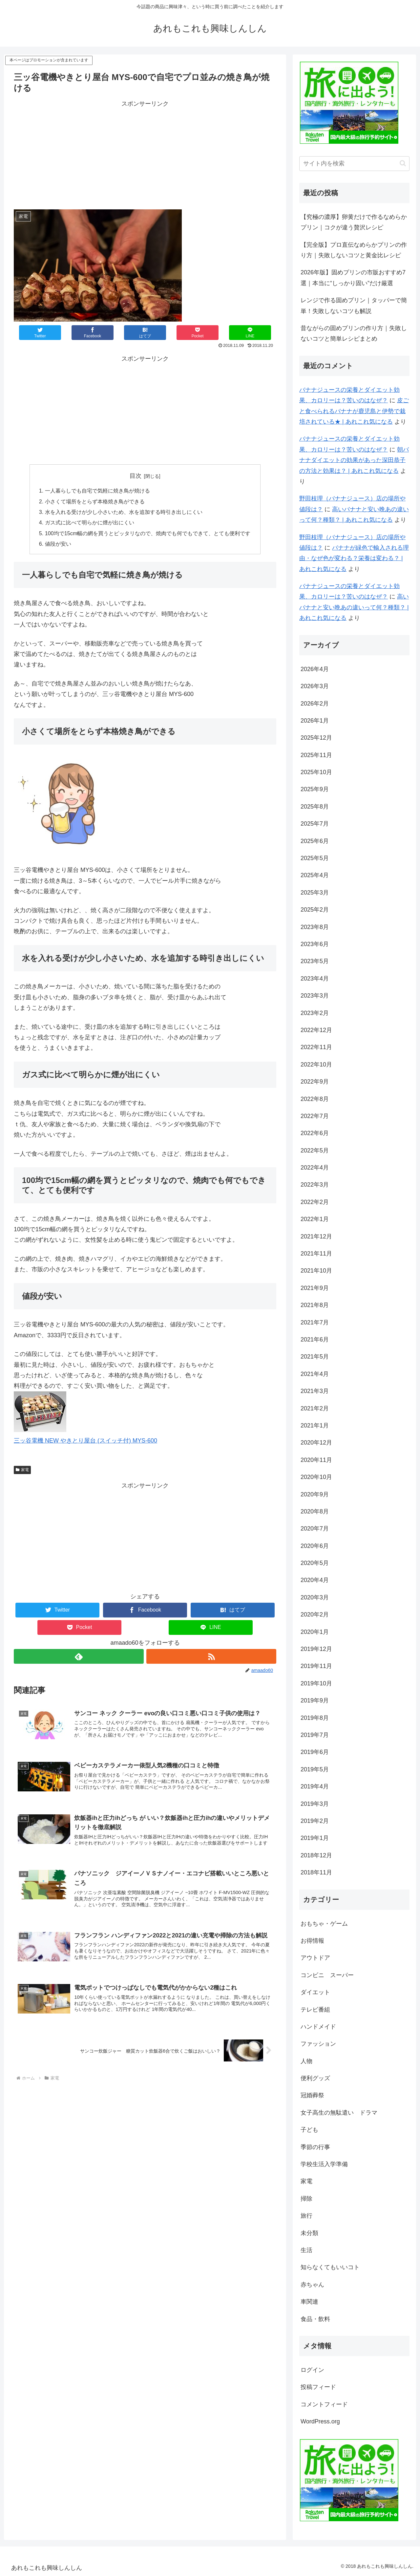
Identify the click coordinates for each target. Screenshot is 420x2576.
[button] (403, 163)
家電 (22, 1469)
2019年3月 (315, 1804)
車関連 (309, 2301)
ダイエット (315, 1992)
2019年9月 (315, 1700)
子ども (309, 2129)
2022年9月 (315, 1081)
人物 (306, 2061)
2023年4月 (315, 978)
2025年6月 (315, 841)
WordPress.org (320, 2421)
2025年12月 (316, 737)
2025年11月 (316, 755)
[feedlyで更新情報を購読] (79, 1656)
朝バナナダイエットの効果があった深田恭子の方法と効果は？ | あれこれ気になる (354, 460)
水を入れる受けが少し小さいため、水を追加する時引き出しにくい (123, 512)
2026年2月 (315, 703)
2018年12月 (316, 1855)
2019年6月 (315, 1752)
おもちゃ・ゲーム (324, 1923)
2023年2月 (315, 1013)
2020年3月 (315, 1597)
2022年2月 (315, 1202)
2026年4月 (315, 669)
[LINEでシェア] (250, 332)
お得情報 (312, 1940)
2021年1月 (315, 1425)
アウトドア (315, 1957)
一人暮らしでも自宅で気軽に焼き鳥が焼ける (97, 491)
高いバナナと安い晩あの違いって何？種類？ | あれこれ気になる (354, 607)
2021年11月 (316, 1253)
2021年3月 (315, 1391)
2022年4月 (315, 1167)
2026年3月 (315, 686)
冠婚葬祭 (312, 2095)
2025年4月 (315, 875)
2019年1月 (315, 1838)
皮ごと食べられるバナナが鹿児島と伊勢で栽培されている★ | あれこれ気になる (354, 411)
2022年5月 (315, 1150)
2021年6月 (315, 1339)
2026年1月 (315, 720)
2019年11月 (316, 1666)
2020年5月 (315, 1563)
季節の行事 (315, 2147)
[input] (354, 163)
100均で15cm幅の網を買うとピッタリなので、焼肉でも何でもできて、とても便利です (148, 533)
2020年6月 (315, 1546)
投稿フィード (318, 2387)
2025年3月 (315, 892)
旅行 (306, 2215)
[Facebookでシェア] (93, 332)
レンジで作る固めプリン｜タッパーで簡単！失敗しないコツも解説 (354, 305)
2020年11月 (316, 1460)
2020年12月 (316, 1442)
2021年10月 (316, 1270)
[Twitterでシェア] (40, 332)
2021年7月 (315, 1322)
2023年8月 (315, 927)
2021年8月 (315, 1305)
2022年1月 (315, 1219)
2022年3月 (315, 1184)
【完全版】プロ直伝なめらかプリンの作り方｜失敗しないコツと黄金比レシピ (354, 250)
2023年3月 (315, 995)
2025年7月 (315, 823)
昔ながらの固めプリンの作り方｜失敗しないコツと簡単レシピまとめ (354, 333)
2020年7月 (315, 1528)
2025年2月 (315, 909)
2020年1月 (315, 1632)
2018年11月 (316, 1872)
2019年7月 (315, 1735)
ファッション (318, 2043)
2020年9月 (315, 1494)
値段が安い (58, 544)
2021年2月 (315, 1408)
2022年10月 (316, 1064)
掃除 (306, 2198)
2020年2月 (315, 1614)
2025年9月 (315, 789)
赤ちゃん (312, 2284)
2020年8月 (315, 1511)
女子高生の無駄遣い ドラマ (339, 2112)
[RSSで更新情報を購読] (211, 1656)
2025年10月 (316, 772)
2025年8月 (315, 806)
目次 (135, 476)
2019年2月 (315, 1821)
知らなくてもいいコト (330, 2267)
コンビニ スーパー (327, 1975)
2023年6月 (315, 944)
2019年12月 (316, 1649)
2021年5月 (315, 1356)
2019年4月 (315, 1786)
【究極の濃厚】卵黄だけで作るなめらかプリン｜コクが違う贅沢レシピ (354, 222)
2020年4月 (315, 1580)
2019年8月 (315, 1718)
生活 (306, 2250)
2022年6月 (315, 1133)
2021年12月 (316, 1236)
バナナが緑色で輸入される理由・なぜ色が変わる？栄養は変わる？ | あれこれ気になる (354, 558)
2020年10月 (316, 1477)
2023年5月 (315, 961)
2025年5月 (315, 858)
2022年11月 (316, 1047)
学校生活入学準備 (324, 2164)
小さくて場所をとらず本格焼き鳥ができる (95, 501)
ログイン (312, 2370)
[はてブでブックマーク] (145, 332)
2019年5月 (315, 1769)
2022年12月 (316, 1030)
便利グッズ (315, 2078)
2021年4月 (315, 1374)
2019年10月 (316, 1683)
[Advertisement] (145, 155)
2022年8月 (315, 1099)
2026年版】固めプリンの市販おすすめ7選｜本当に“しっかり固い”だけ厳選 (353, 277)
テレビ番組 (315, 2009)
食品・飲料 (315, 2319)
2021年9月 (315, 1288)
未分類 (309, 2233)
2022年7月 (315, 1116)
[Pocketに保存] (198, 332)
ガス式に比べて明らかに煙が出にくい (89, 522)
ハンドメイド (318, 2026)
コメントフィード (324, 2404)
